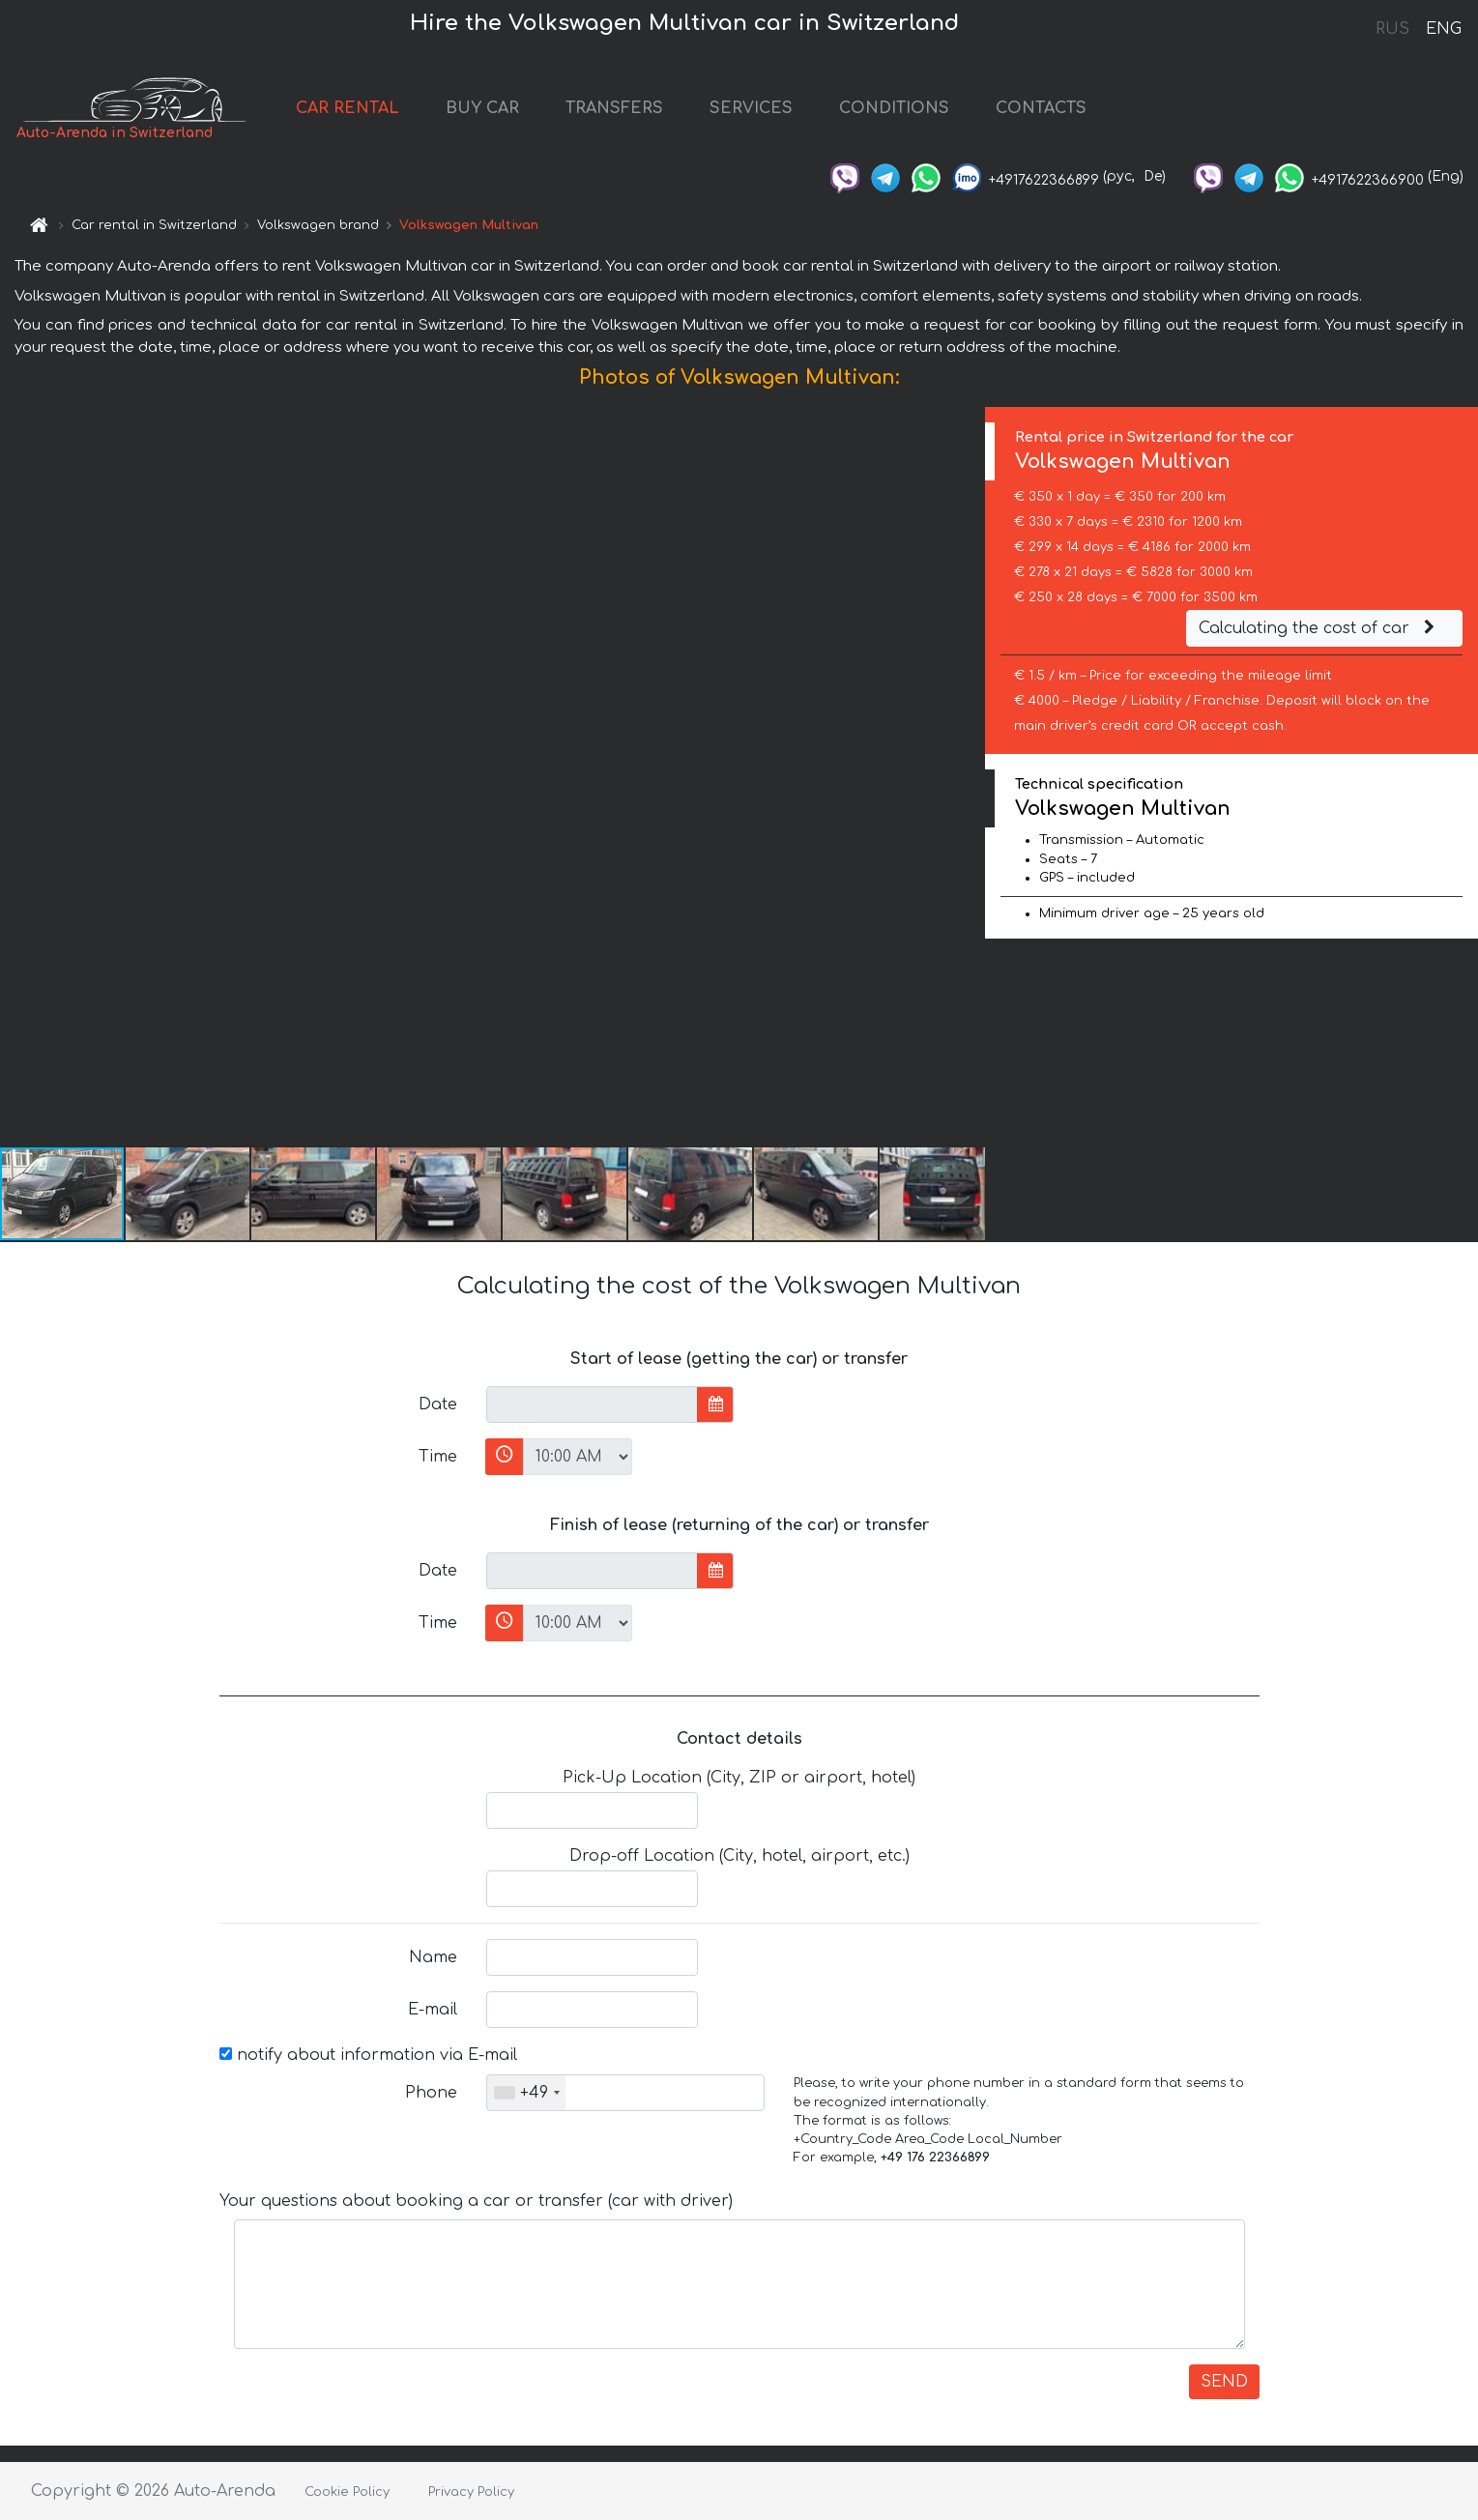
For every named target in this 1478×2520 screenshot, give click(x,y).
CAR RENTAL (347, 108)
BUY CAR (482, 108)
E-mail (432, 2009)
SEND (1224, 2381)
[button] (967, 776)
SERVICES (751, 108)
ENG (1443, 29)
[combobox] (526, 2092)
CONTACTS (1041, 108)
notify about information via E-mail (368, 2055)
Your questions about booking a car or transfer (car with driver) (476, 2201)
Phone (431, 2092)
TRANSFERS (614, 108)
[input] (592, 1404)
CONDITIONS (894, 108)
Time (438, 1456)
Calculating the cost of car (1319, 628)
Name (433, 1957)
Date (438, 1404)
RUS (1392, 29)
